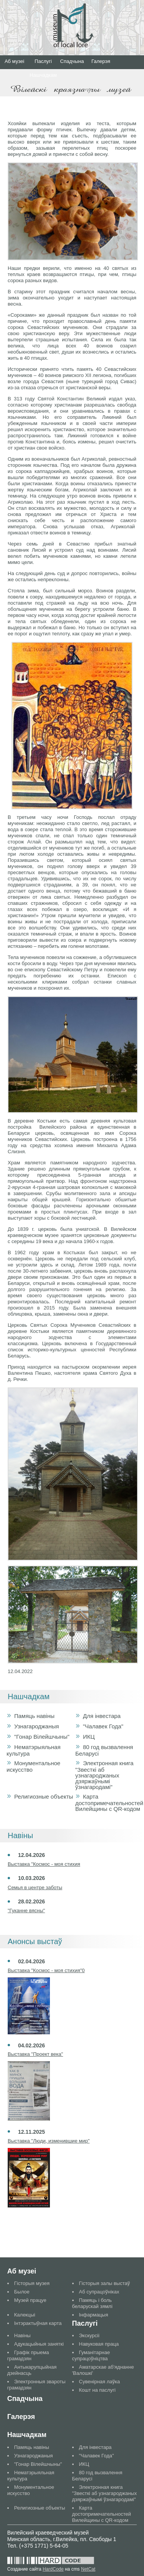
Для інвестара (102, 1716)
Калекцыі (24, 2315)
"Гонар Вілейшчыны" (42, 1736)
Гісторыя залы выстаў (104, 2283)
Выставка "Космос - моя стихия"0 (46, 1970)
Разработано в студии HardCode (50, 2560)
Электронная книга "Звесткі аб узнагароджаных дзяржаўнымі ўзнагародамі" (104, 1775)
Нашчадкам (43, 75)
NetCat (88, 2569)
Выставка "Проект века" (35, 2054)
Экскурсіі (89, 2335)
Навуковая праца (99, 2344)
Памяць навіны (34, 1716)
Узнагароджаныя (36, 1726)
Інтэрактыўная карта (38, 2323)
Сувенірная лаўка (99, 2381)
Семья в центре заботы (35, 1887)
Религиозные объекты (43, 1796)
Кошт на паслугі (97, 2390)
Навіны (22, 2335)
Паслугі (43, 61)
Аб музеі (14, 61)
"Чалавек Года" (103, 1726)
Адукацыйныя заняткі (39, 2344)
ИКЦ (89, 1736)
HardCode (53, 2569)
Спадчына (72, 61)
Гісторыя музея (32, 2283)
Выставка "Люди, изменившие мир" (48, 2141)
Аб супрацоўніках (99, 2292)
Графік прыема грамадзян (28, 2355)
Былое (22, 2292)
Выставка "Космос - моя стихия (44, 1864)
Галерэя (100, 61)
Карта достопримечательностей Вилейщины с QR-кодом (109, 1802)
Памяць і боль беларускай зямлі (92, 2303)
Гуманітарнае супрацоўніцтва (91, 2355)
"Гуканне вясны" (26, 1910)
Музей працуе (30, 2300)
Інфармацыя (93, 2315)
